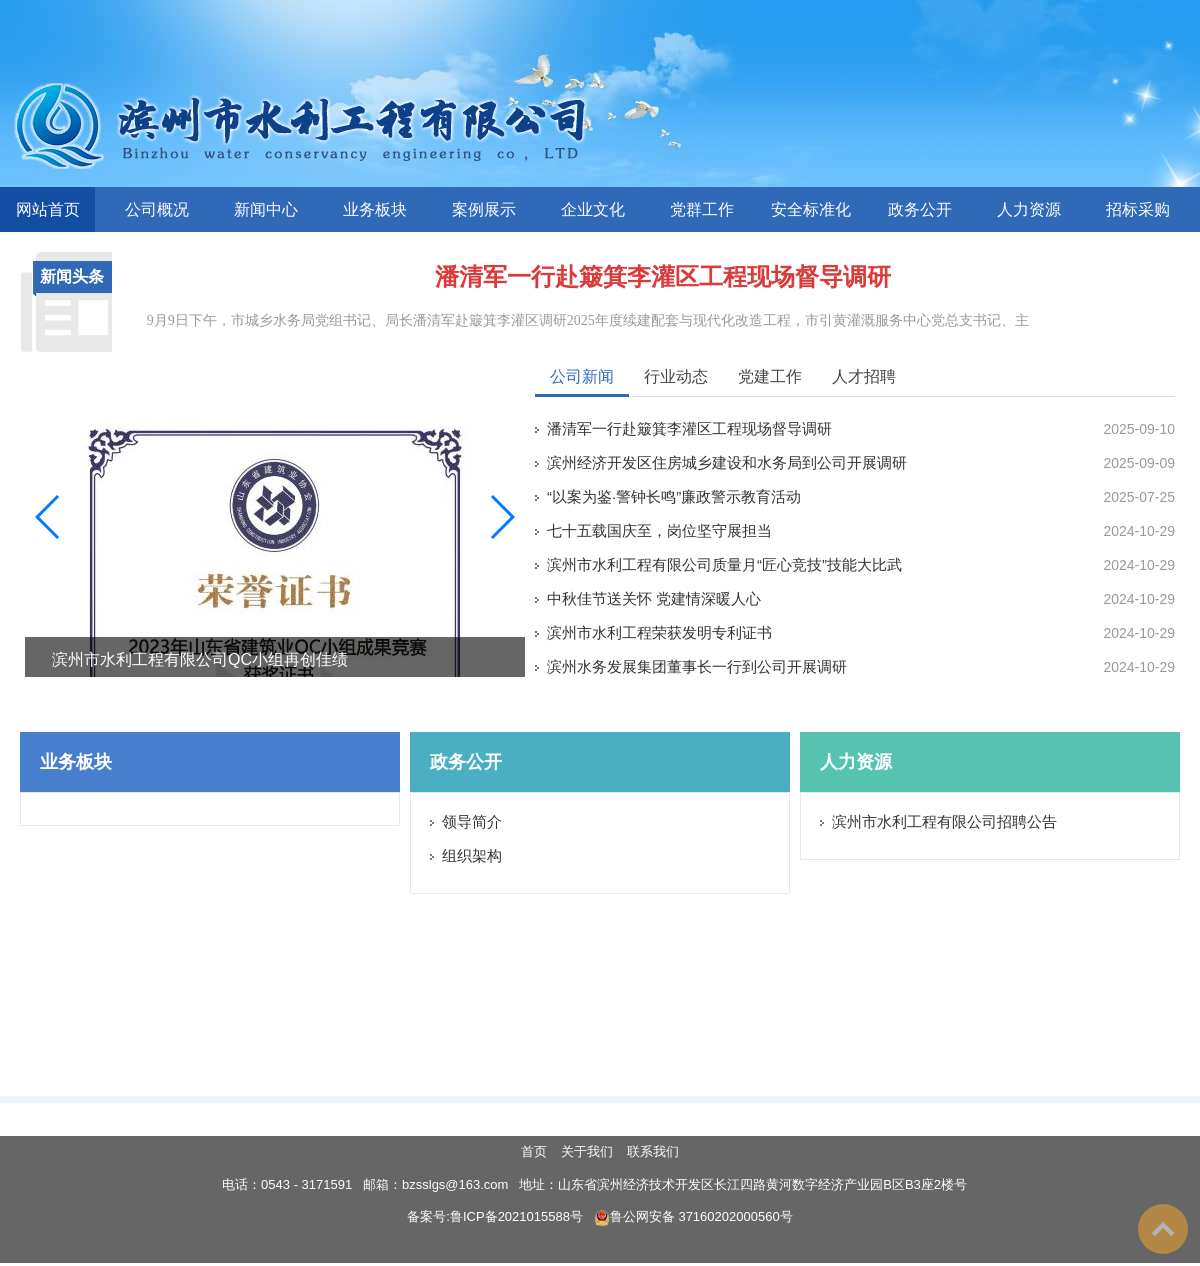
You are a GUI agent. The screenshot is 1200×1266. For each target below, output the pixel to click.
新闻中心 (266, 209)
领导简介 (472, 821)
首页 (534, 1151)
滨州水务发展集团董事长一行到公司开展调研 (697, 666)
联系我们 (653, 1151)
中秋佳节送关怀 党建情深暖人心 (654, 598)
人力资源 (1029, 209)
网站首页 (48, 209)
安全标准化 (811, 209)
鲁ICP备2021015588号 (516, 1216)
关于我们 (587, 1151)
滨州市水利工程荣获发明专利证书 (659, 632)
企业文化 (593, 209)
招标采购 (1138, 209)
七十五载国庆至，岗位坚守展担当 (659, 530)
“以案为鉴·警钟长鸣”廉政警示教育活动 (674, 496)
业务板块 (375, 209)
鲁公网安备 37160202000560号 (693, 1216)
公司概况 (157, 209)
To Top (1163, 1229)
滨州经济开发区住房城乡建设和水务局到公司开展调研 (727, 462)
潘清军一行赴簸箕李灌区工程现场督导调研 (663, 276)
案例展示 (484, 209)
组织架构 (472, 855)
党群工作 (702, 209)
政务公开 (920, 209)
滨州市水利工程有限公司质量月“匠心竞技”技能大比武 (724, 564)
